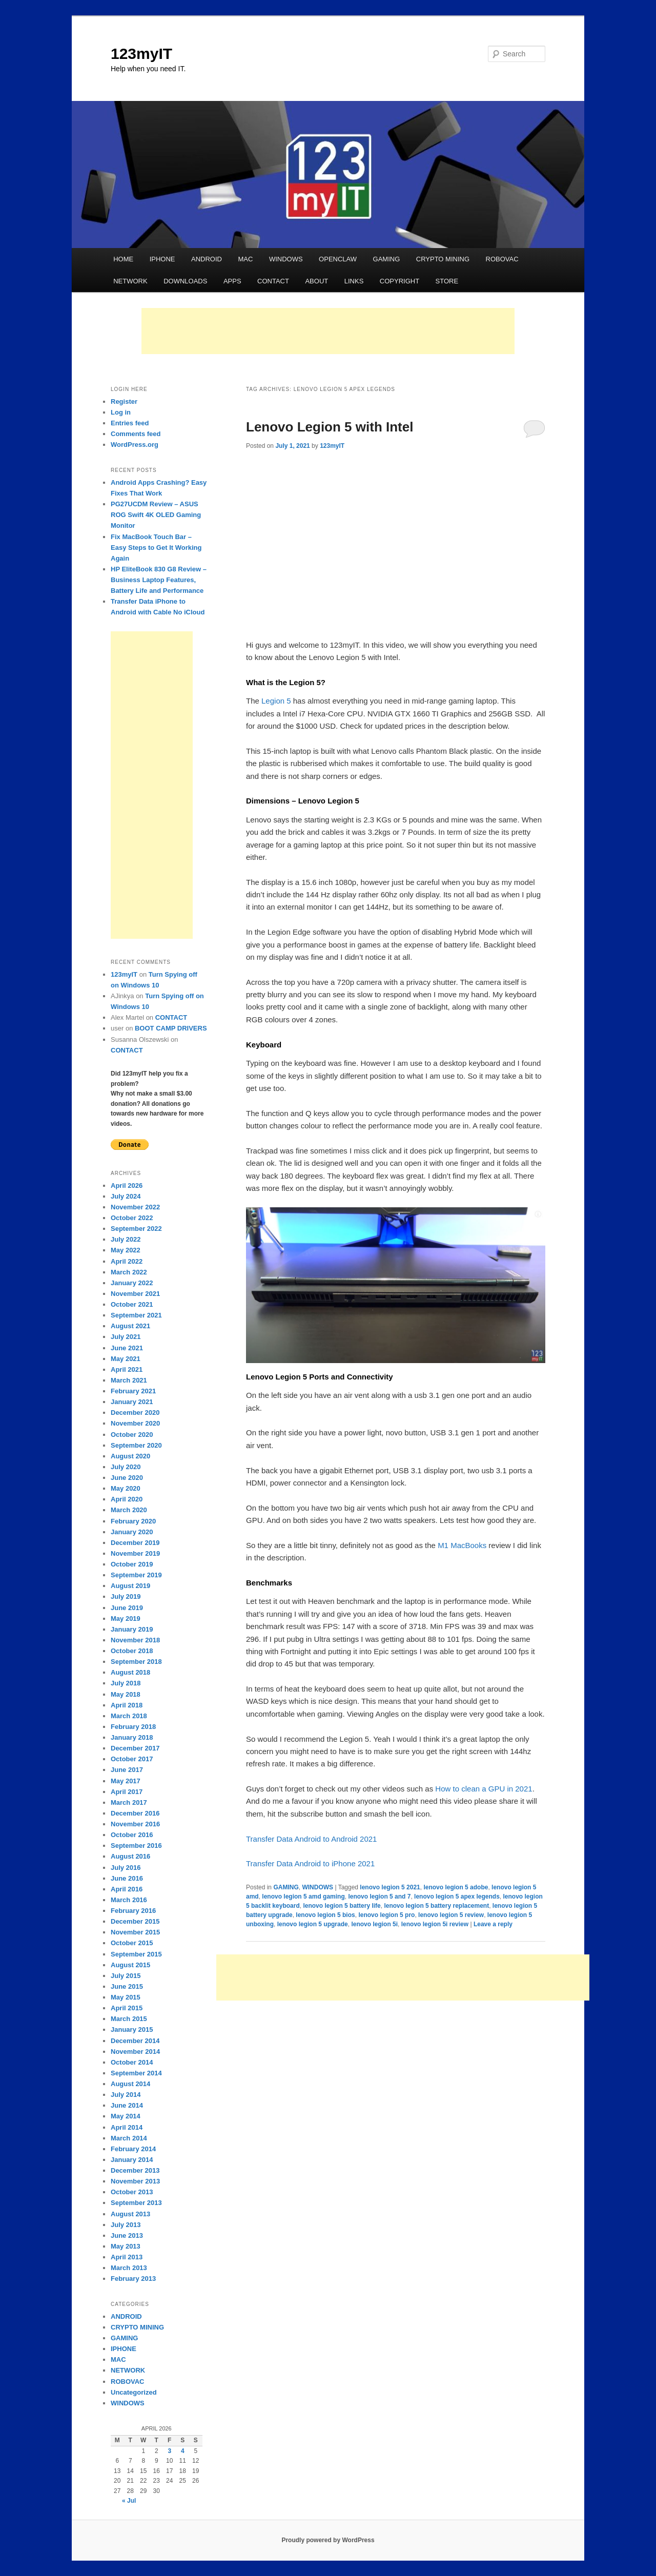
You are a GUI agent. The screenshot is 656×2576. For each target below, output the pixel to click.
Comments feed (136, 434)
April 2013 (126, 2257)
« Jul (129, 2500)
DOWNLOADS (185, 281)
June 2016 (127, 1878)
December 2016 (135, 1813)
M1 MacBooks (462, 1545)
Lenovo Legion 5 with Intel (329, 427)
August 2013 (130, 2214)
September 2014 (136, 2073)
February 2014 (133, 2149)
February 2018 (133, 1726)
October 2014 (132, 2062)
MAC (245, 259)
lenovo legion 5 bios (325, 1915)
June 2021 (127, 1348)
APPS (232, 281)
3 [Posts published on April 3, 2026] (169, 2451)
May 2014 (125, 2116)
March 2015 (129, 2019)
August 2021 (130, 1326)
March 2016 (129, 1900)
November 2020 (135, 1423)
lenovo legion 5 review (451, 1915)
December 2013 (135, 2170)
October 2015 (132, 1943)
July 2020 (126, 1467)
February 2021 (133, 1391)
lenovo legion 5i (374, 1924)
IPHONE (162, 259)
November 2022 (135, 1207)
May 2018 (125, 1694)
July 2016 (126, 1867)
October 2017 (132, 1759)
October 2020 (132, 1434)
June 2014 (127, 2105)
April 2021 (126, 1369)
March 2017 (129, 1802)
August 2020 (130, 1456)
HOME (123, 259)
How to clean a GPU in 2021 (482, 1788)
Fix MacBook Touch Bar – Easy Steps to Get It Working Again (156, 547)
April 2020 (126, 1499)
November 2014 (135, 2051)
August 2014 (130, 2084)
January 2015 (132, 2029)
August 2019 (130, 1586)
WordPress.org (134, 444)
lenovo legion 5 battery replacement (436, 1905)
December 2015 (135, 1921)
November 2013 (135, 2181)
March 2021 (129, 1380)
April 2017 (126, 1792)
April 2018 (126, 1705)
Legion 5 (276, 700)
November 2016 (135, 1824)
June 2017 (127, 1770)
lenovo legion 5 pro (386, 1915)
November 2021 (135, 1293)
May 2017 (125, 1781)
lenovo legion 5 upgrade (312, 1924)
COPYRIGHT (399, 281)
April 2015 (126, 2008)
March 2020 (129, 1510)
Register (124, 401)
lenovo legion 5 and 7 (379, 1896)
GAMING (386, 259)
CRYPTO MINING (442, 259)
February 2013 (133, 2278)
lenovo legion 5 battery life (341, 1905)
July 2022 (126, 1239)
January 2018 (132, 1737)
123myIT (141, 53)
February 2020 (133, 1521)
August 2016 (130, 1856)
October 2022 (132, 1218)
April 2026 (126, 1185)
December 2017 (135, 1748)
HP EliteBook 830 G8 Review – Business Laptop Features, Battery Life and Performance (159, 579)
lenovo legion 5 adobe (455, 1887)
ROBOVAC (502, 259)
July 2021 (126, 1337)
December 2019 (135, 1543)
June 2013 (127, 2235)
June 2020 (127, 1477)
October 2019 (132, 1564)
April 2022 (126, 1261)
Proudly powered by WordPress (327, 2540)
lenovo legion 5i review (434, 1924)
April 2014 (126, 2127)
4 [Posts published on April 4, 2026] (182, 2451)
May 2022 (125, 1250)
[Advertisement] (328, 331)
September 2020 (136, 1445)
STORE (447, 281)
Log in (121, 412)
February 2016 (133, 1910)
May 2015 (125, 1997)
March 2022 (129, 1272)
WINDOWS (286, 259)
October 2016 (132, 1835)
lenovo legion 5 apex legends (457, 1896)
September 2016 (136, 1845)
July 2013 (126, 2225)
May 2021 (125, 1359)
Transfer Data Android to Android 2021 (311, 1839)
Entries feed (130, 423)
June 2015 (127, 1986)
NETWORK (130, 281)
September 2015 (136, 1954)
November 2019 (135, 1553)
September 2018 (136, 1661)
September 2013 (136, 2203)
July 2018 (126, 1683)
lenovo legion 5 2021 (390, 1887)
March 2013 (129, 2268)
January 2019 (132, 1629)
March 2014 (129, 2138)
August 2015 (130, 1965)
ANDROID (206, 259)
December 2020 (135, 1412)
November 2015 (135, 1932)
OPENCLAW (338, 259)
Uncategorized (134, 2392)
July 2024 (126, 1196)
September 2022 (136, 1228)
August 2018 (130, 1672)
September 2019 (136, 1575)
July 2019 (126, 1596)
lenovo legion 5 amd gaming (303, 1896)
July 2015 (126, 1976)
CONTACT (273, 281)
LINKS (354, 281)
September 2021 (136, 1315)
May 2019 (125, 1618)
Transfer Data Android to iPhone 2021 (310, 1863)
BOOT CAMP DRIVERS (171, 1028)
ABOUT (316, 281)
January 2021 (132, 1402)
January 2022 (132, 1283)
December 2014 (135, 2041)
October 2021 (132, 1304)
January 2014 (132, 2159)
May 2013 (125, 2246)
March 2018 (129, 1716)
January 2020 (132, 1532)
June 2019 (127, 1608)
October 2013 (132, 2192)
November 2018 (135, 1640)
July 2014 (126, 2094)
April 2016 (126, 1889)
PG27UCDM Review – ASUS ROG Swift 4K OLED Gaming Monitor (156, 514)
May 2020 (125, 1488)
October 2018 (132, 1651)
